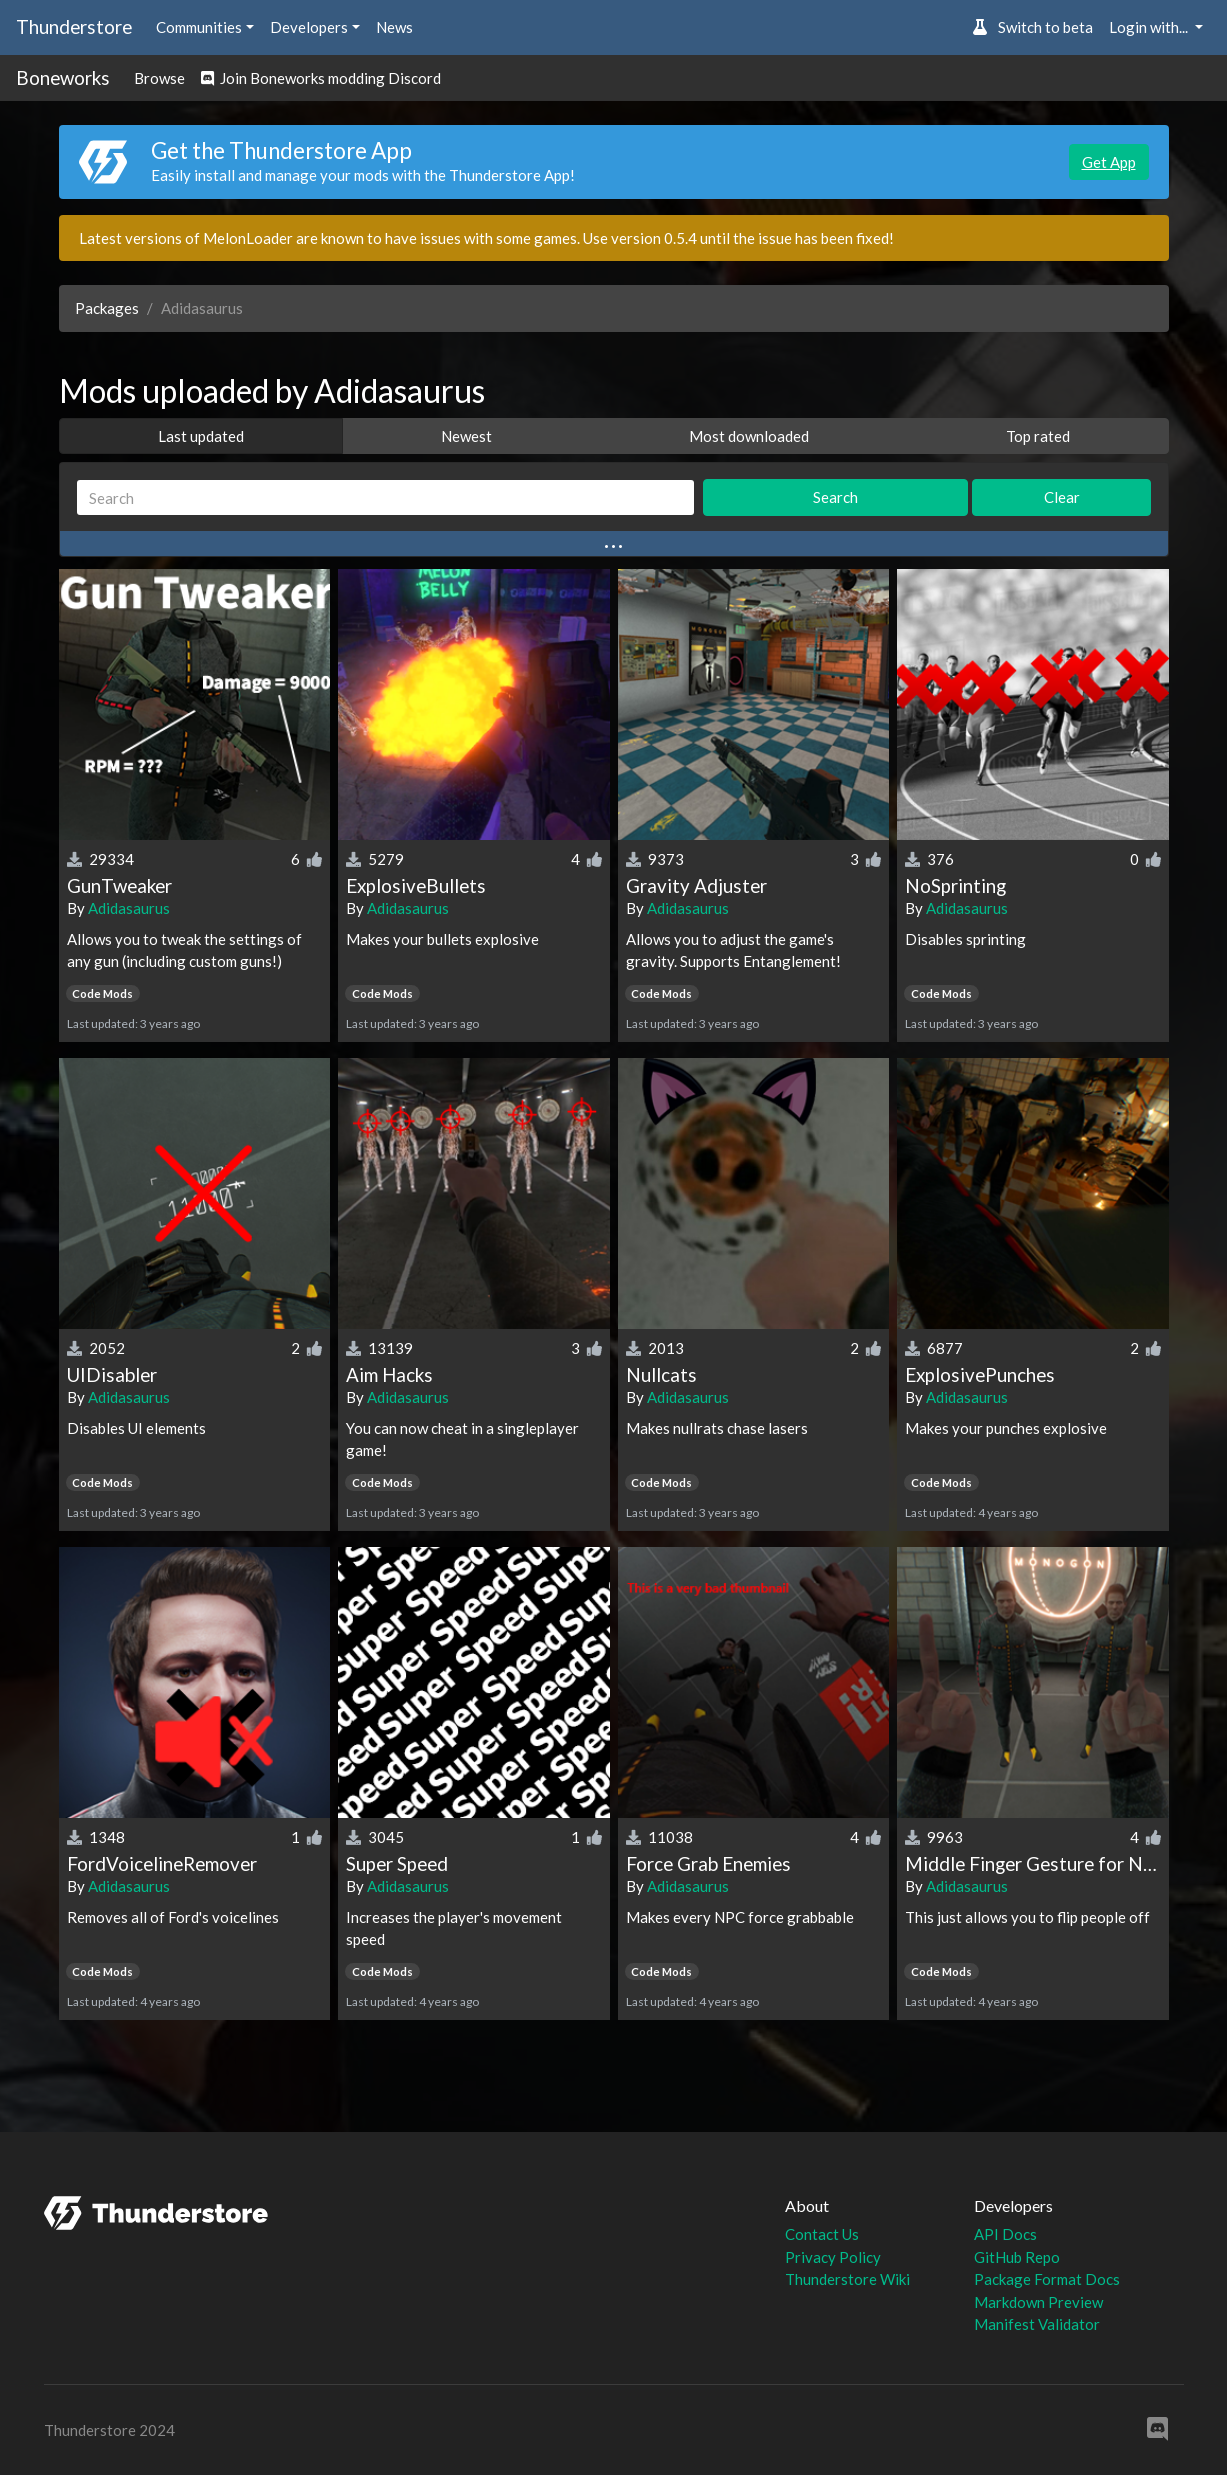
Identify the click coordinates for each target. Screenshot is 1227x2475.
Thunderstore (74, 26)
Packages (107, 308)
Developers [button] (309, 27)
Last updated (201, 436)
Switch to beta (1032, 27)
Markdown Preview (1038, 2302)
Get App (1109, 162)
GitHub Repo (1017, 2257)
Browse (159, 78)
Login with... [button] (1150, 27)
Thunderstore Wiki (847, 2279)
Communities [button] (199, 27)
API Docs (1005, 2234)
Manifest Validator (1037, 2324)
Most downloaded (749, 436)
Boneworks (63, 77)
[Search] (386, 497)
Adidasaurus (129, 908)
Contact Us (822, 2234)
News (394, 27)
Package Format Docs (1047, 2279)
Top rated (1038, 436)
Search (835, 497)
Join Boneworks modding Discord (321, 78)
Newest (466, 436)
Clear (1062, 497)
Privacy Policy (833, 2257)
